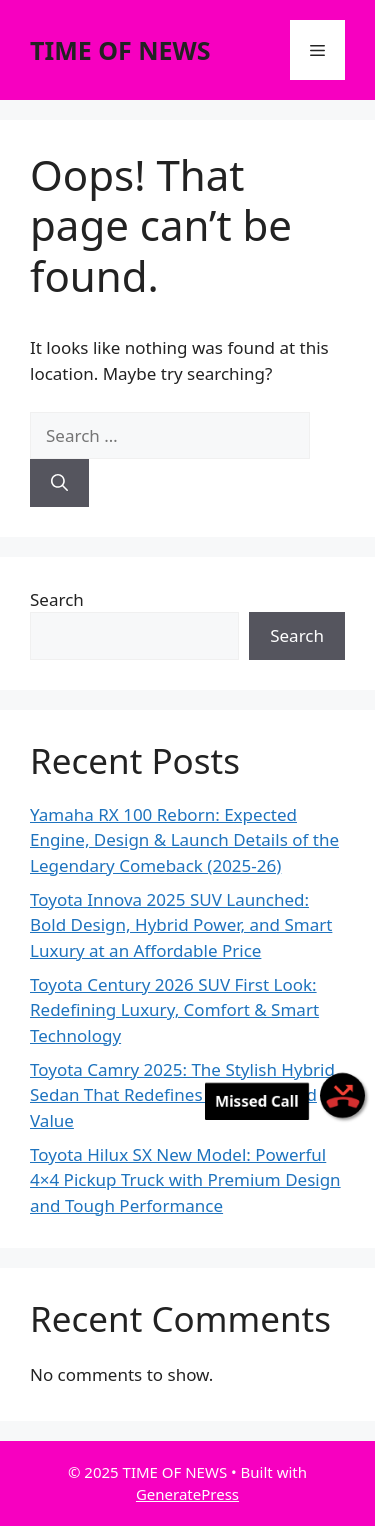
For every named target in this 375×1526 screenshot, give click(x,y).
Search (57, 599)
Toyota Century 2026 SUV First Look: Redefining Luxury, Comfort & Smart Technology (174, 1010)
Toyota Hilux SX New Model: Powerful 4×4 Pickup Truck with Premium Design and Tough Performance (185, 1180)
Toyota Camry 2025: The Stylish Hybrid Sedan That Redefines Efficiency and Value (182, 1095)
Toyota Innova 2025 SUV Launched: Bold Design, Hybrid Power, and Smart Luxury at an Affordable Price (181, 925)
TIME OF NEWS (120, 50)
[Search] (59, 483)
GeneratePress (187, 1494)
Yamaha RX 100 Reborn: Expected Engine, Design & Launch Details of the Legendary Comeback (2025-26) (184, 840)
